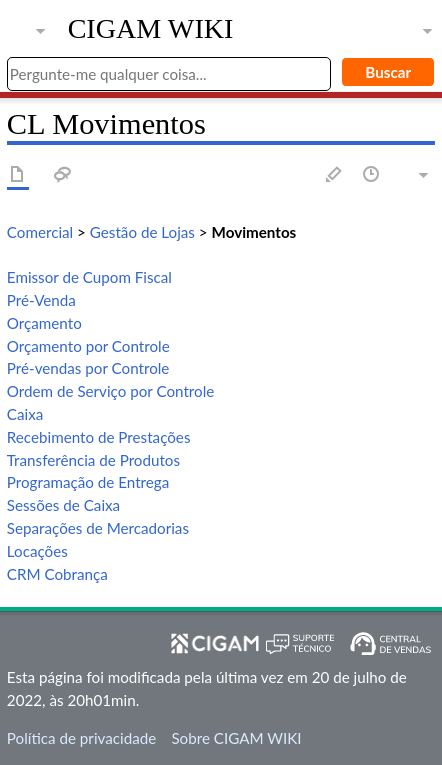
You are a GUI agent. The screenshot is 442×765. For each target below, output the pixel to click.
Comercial (40, 232)
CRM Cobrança (57, 574)
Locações (37, 551)
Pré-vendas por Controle (88, 368)
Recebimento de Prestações (99, 437)
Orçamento (44, 323)
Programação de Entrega (88, 482)
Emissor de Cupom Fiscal (89, 277)
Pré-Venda (41, 300)
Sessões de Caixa (63, 505)
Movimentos (254, 232)
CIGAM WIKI (151, 29)
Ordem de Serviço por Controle (110, 391)
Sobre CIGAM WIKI (236, 738)
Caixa (25, 414)
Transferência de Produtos (93, 460)
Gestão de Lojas (142, 232)
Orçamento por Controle (88, 346)
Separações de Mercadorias (98, 528)
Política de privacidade (81, 738)
